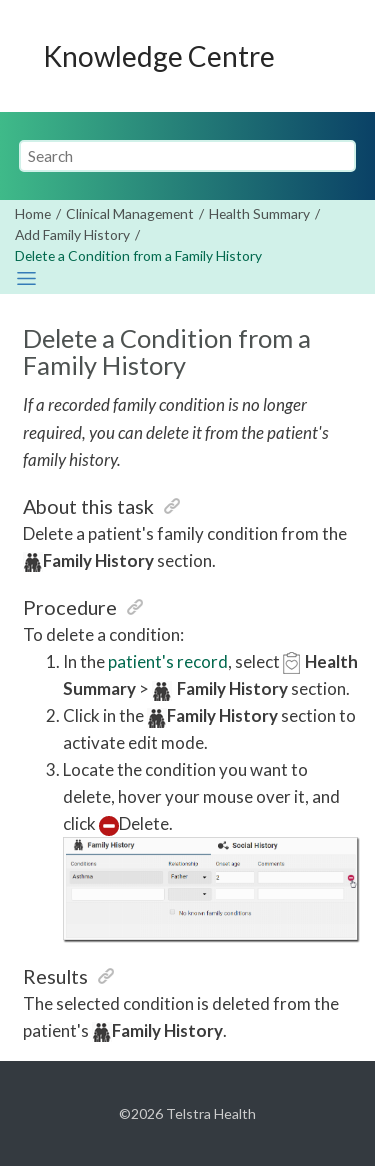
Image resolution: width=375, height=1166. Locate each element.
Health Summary (259, 213)
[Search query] (188, 156)
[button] (172, 506)
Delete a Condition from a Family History (138, 255)
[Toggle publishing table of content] (26, 278)
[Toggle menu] (336, 56)
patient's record (168, 661)
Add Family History (72, 234)
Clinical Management (130, 213)
